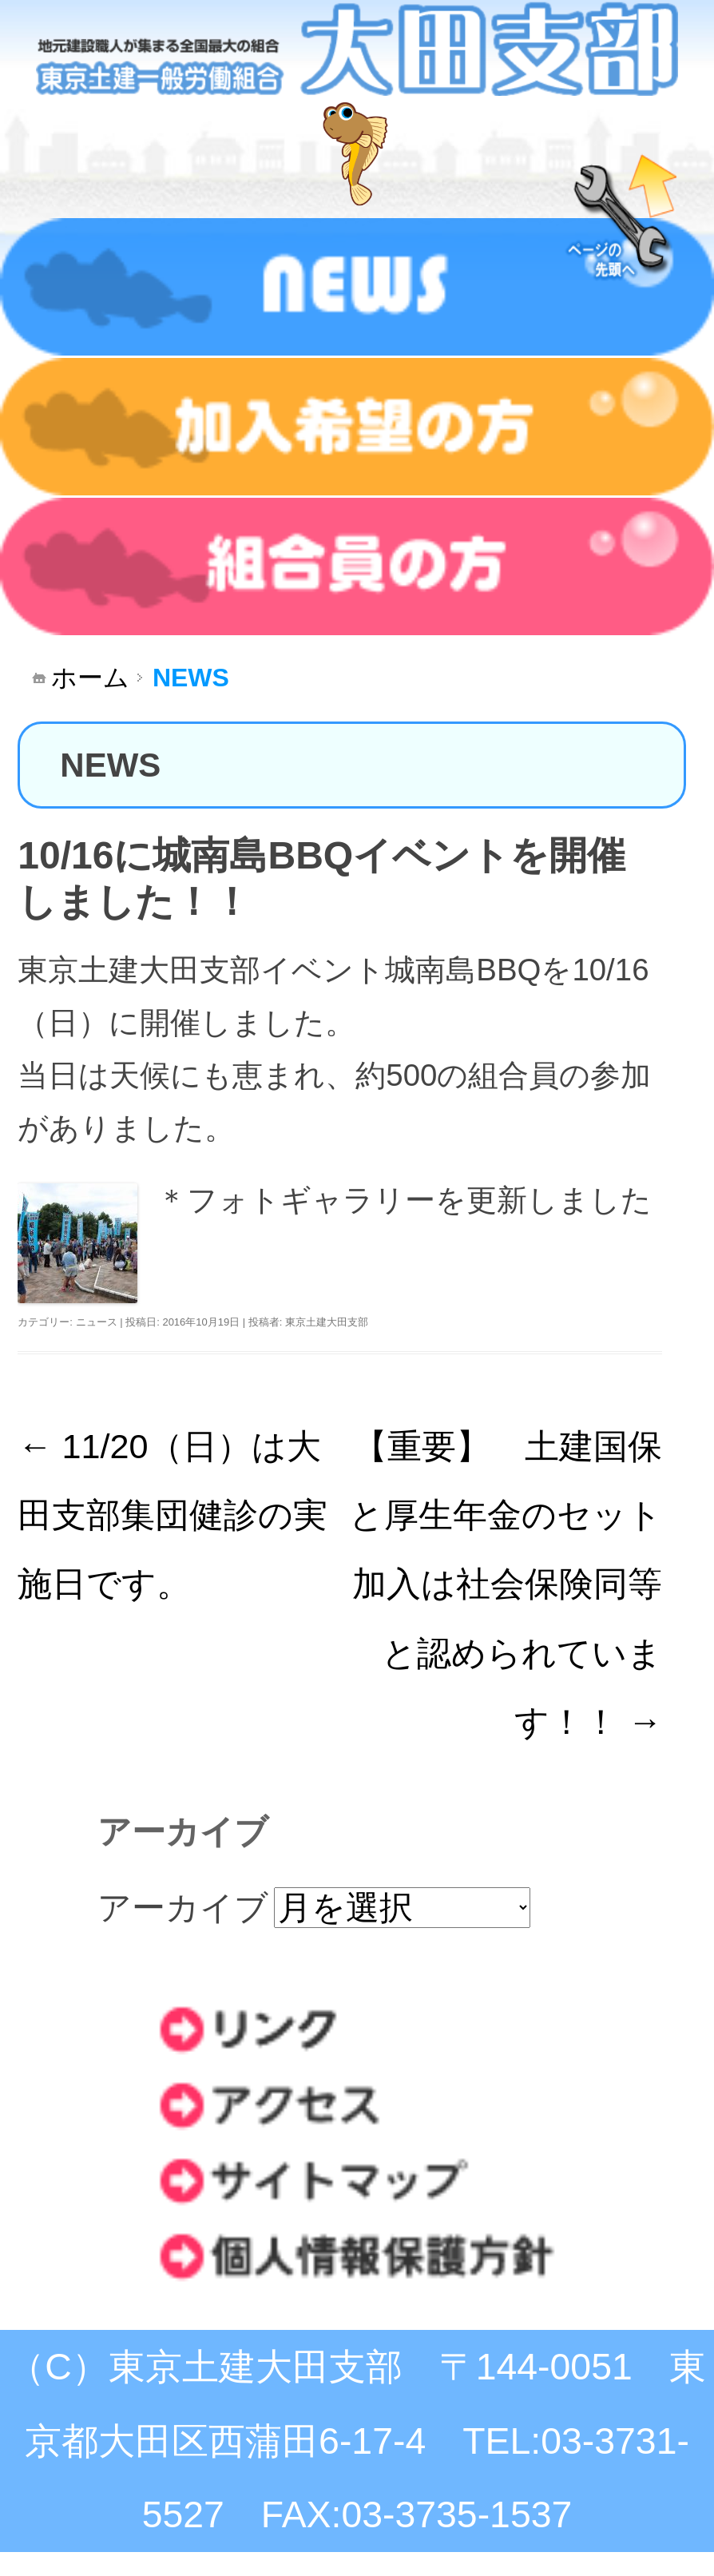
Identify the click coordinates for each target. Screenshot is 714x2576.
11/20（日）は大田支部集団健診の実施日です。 (172, 1515)
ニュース (96, 1322)
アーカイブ (182, 1907)
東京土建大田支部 (326, 1322)
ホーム (90, 677)
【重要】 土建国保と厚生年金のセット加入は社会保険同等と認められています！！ (505, 1584)
